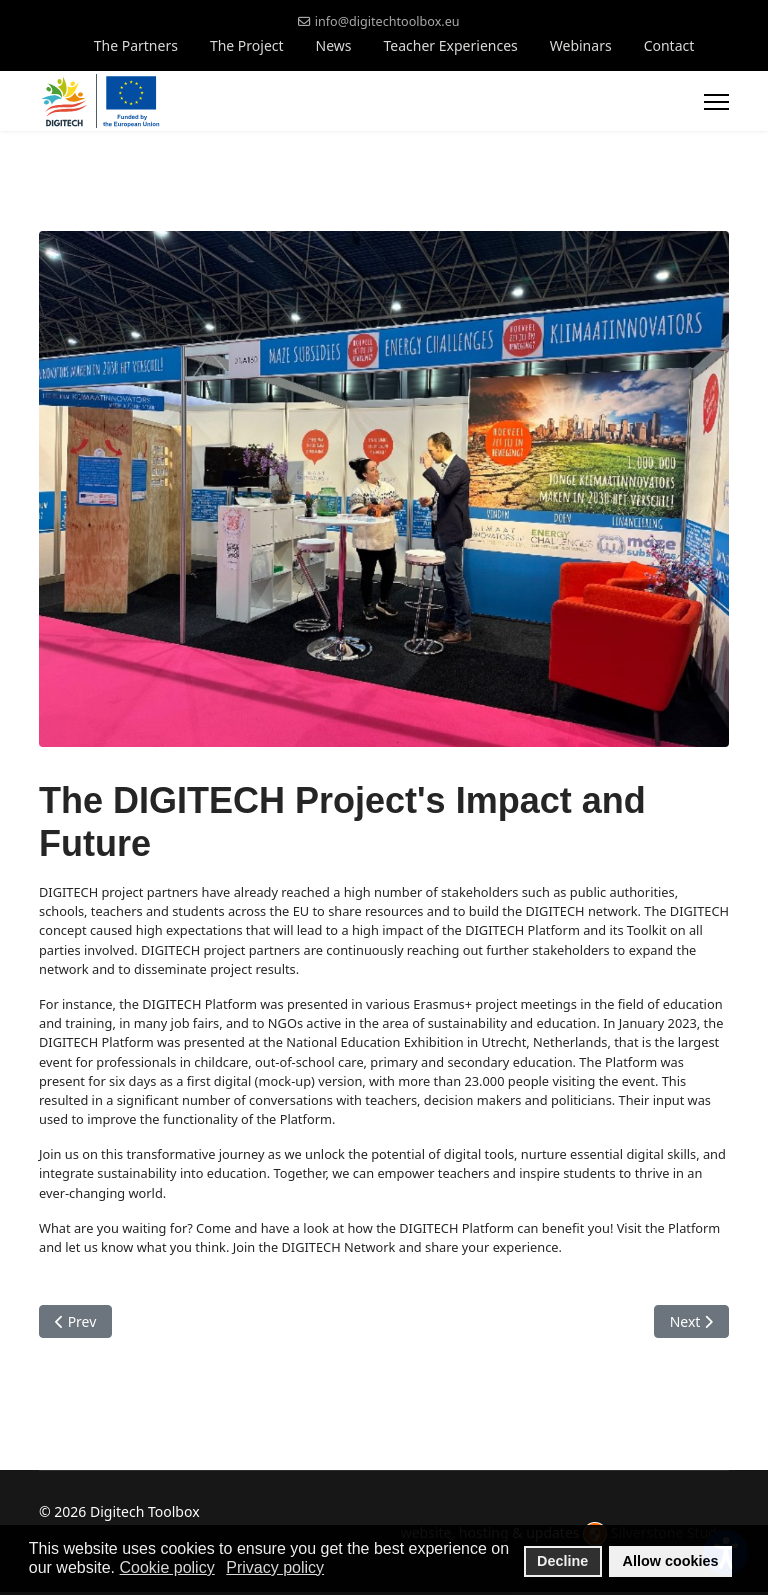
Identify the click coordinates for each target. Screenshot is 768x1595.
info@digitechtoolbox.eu (387, 21)
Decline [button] (562, 1561)
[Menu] (716, 102)
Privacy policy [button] (275, 1567)
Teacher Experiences (451, 45)
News (334, 45)
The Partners (136, 45)
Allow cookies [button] (671, 1561)
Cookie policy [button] (167, 1567)
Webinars (581, 45)
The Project (247, 45)
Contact (669, 45)
